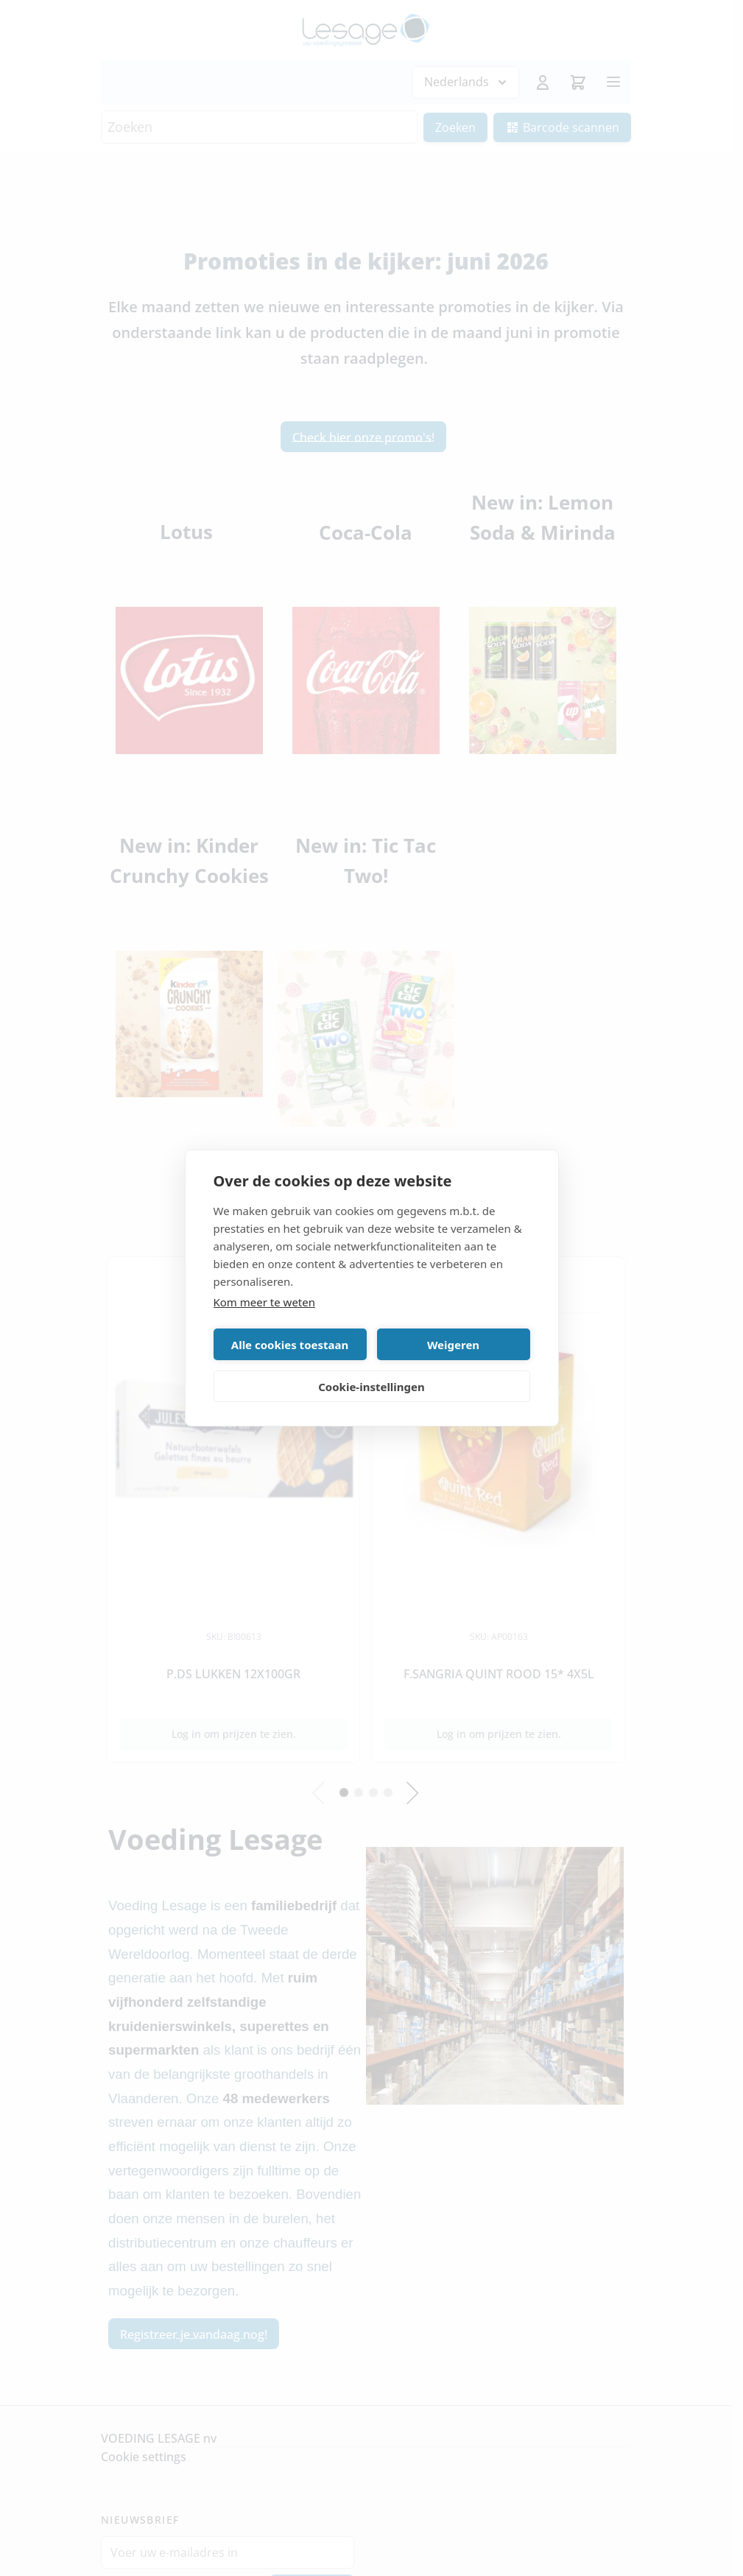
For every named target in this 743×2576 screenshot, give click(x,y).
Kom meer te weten (265, 1302)
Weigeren (453, 1344)
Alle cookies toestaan (289, 1344)
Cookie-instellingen (371, 1386)
